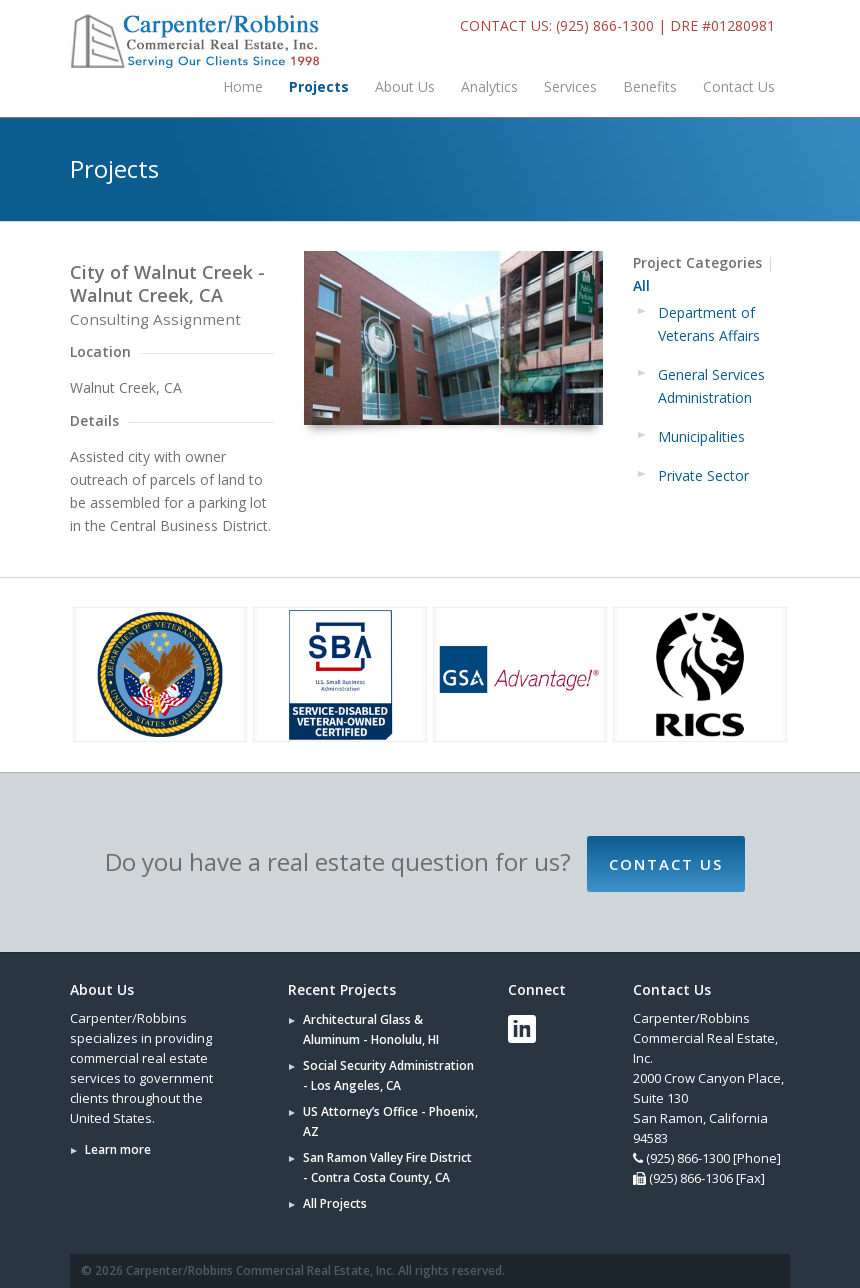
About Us (405, 86)
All (641, 285)
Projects (319, 86)
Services (570, 86)
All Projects (335, 1203)
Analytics (489, 86)
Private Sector (703, 475)
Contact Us (739, 86)
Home (243, 86)
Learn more (118, 1149)
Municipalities (701, 436)
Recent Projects (342, 989)
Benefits (650, 86)
